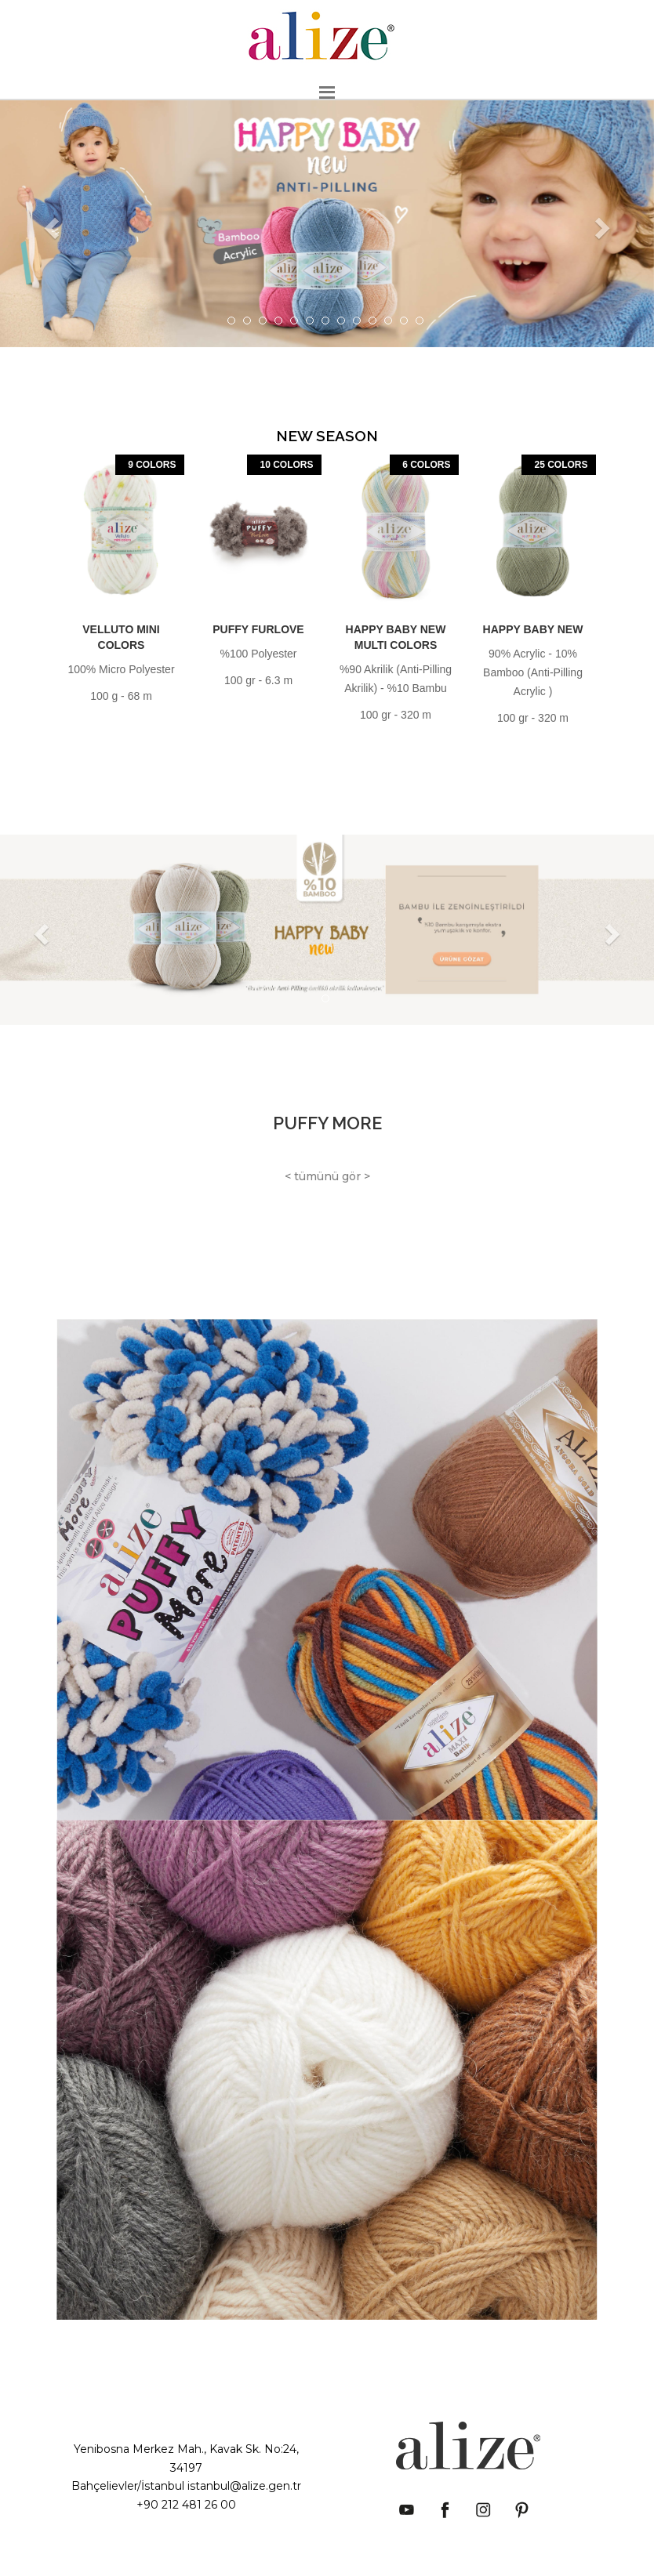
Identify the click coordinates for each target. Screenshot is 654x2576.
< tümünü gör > (327, 1176)
